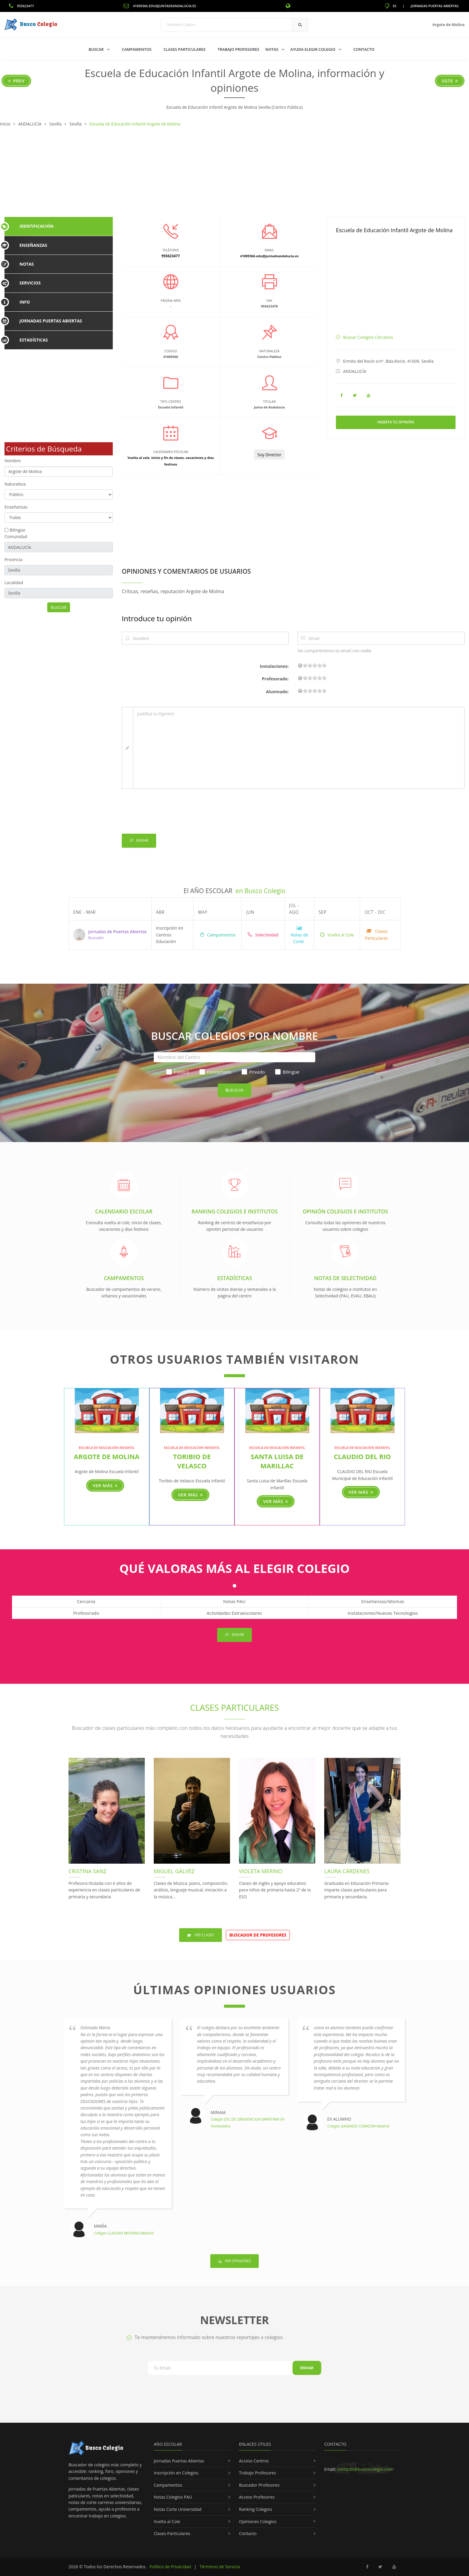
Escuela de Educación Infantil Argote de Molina (394, 230)
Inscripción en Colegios (176, 2473)
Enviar (139, 841)
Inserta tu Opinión (395, 422)
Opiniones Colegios (257, 2521)
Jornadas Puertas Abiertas (435, 6)
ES (390, 6)
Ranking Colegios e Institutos (234, 1211)
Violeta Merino (260, 1871)
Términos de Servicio (220, 2566)
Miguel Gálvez (174, 1871)
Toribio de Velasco (192, 1461)
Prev (16, 81)
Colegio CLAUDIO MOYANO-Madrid (123, 2233)
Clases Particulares (184, 49)
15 (319, 665)
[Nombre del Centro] (234, 1057)
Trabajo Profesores (238, 49)
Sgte (449, 81)
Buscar (97, 49)
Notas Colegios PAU (173, 2497)
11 (314, 665)
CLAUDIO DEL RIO (362, 1456)
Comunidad (15, 536)
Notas (272, 49)
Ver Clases (200, 1934)
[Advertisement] (234, 172)
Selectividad (263, 935)
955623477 (21, 6)
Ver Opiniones (234, 2260)
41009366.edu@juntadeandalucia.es (160, 6)
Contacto (364, 49)
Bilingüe (17, 530)
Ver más (105, 1485)
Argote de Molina (106, 1456)
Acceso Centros (254, 2461)
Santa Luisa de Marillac (277, 1461)
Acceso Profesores (257, 2497)
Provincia (13, 559)
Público (177, 1072)
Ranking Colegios (255, 2509)
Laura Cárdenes (346, 1871)
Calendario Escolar (123, 1211)
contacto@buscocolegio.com (365, 2469)
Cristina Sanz (87, 1871)
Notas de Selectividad (345, 1278)
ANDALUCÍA (354, 371)
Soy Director (269, 454)
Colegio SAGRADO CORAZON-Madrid (358, 2126)
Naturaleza (15, 484)
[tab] (58, 226)
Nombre (12, 460)
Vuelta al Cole (337, 935)
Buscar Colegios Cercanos (368, 337)
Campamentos (136, 49)
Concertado (215, 1072)
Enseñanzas (16, 507)
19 (324, 665)
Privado (253, 1072)
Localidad (13, 582)
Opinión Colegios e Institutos (345, 1211)
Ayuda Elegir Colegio (313, 49)
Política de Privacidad (170, 2566)
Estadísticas (234, 1278)
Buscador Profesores (259, 2485)
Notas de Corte (299, 934)
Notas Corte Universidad (178, 2509)
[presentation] (167, 812)
